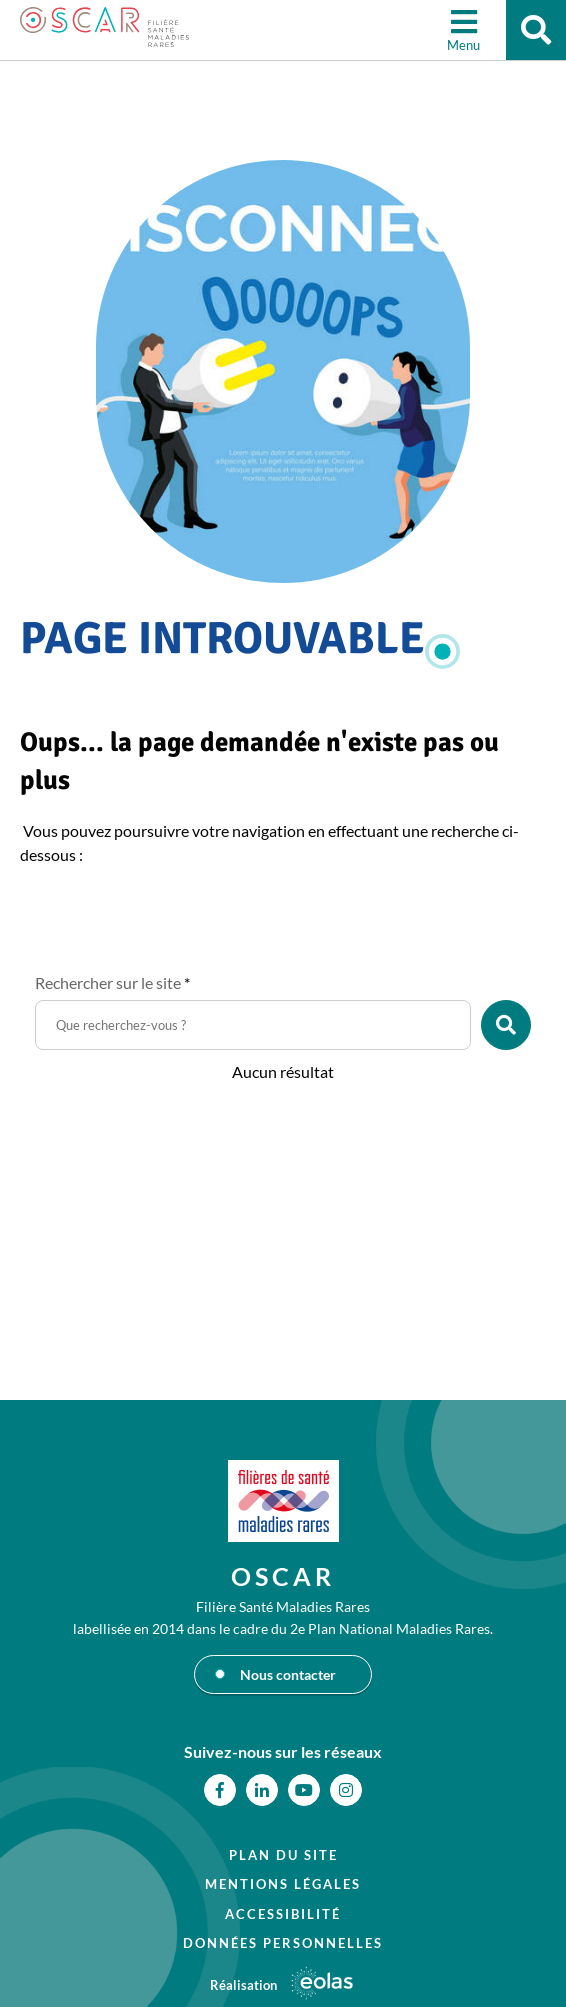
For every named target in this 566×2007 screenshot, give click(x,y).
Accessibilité (283, 1914)
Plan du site (283, 1855)
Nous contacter (288, 1674)
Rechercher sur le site (112, 982)
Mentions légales (283, 1884)
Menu (463, 45)
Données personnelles (283, 1943)
